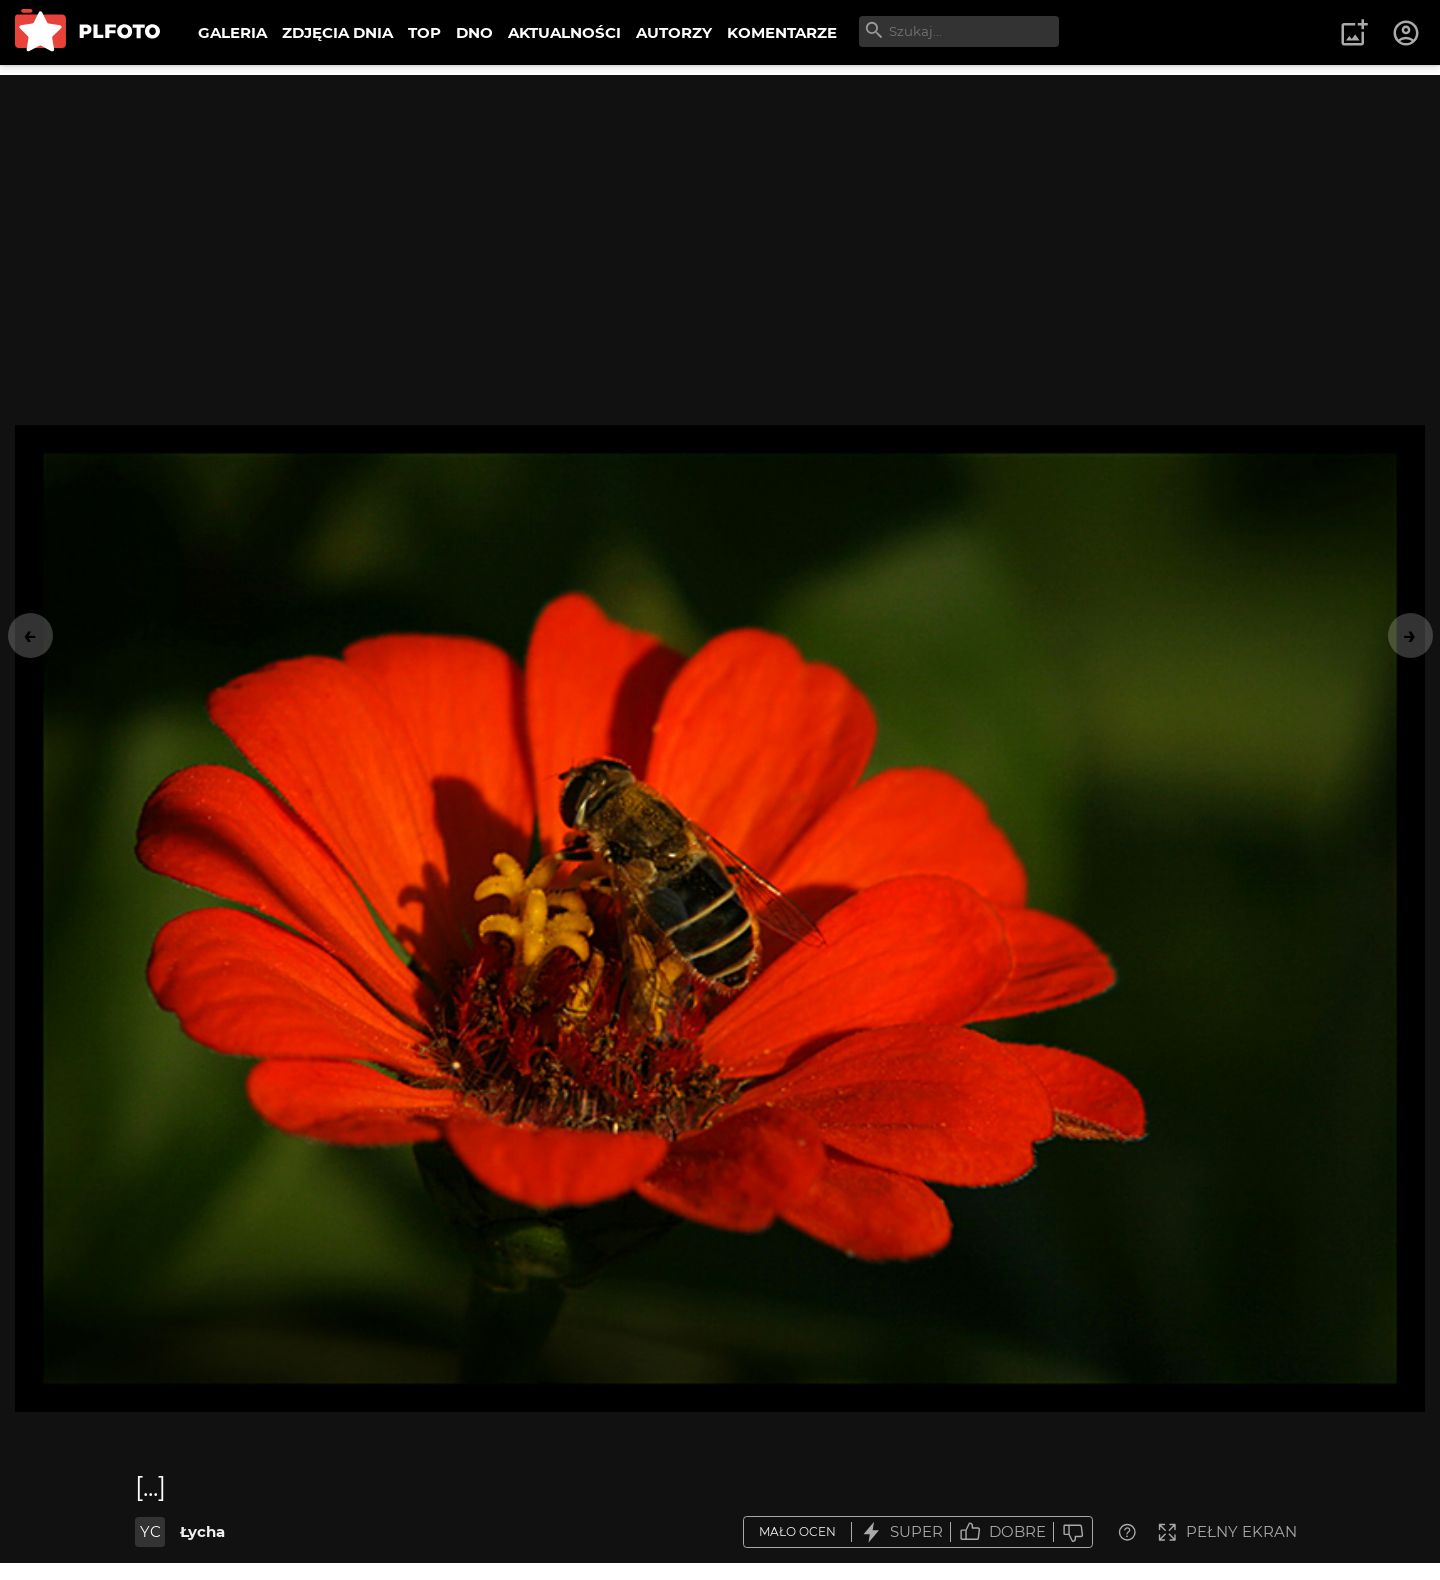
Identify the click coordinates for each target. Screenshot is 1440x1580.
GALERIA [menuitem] (232, 32)
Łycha (202, 1531)
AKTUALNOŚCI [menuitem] (564, 32)
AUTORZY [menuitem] (674, 32)
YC (150, 1531)
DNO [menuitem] (474, 32)
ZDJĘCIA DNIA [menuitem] (337, 32)
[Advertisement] (720, 215)
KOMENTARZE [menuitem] (782, 32)
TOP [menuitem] (424, 32)
